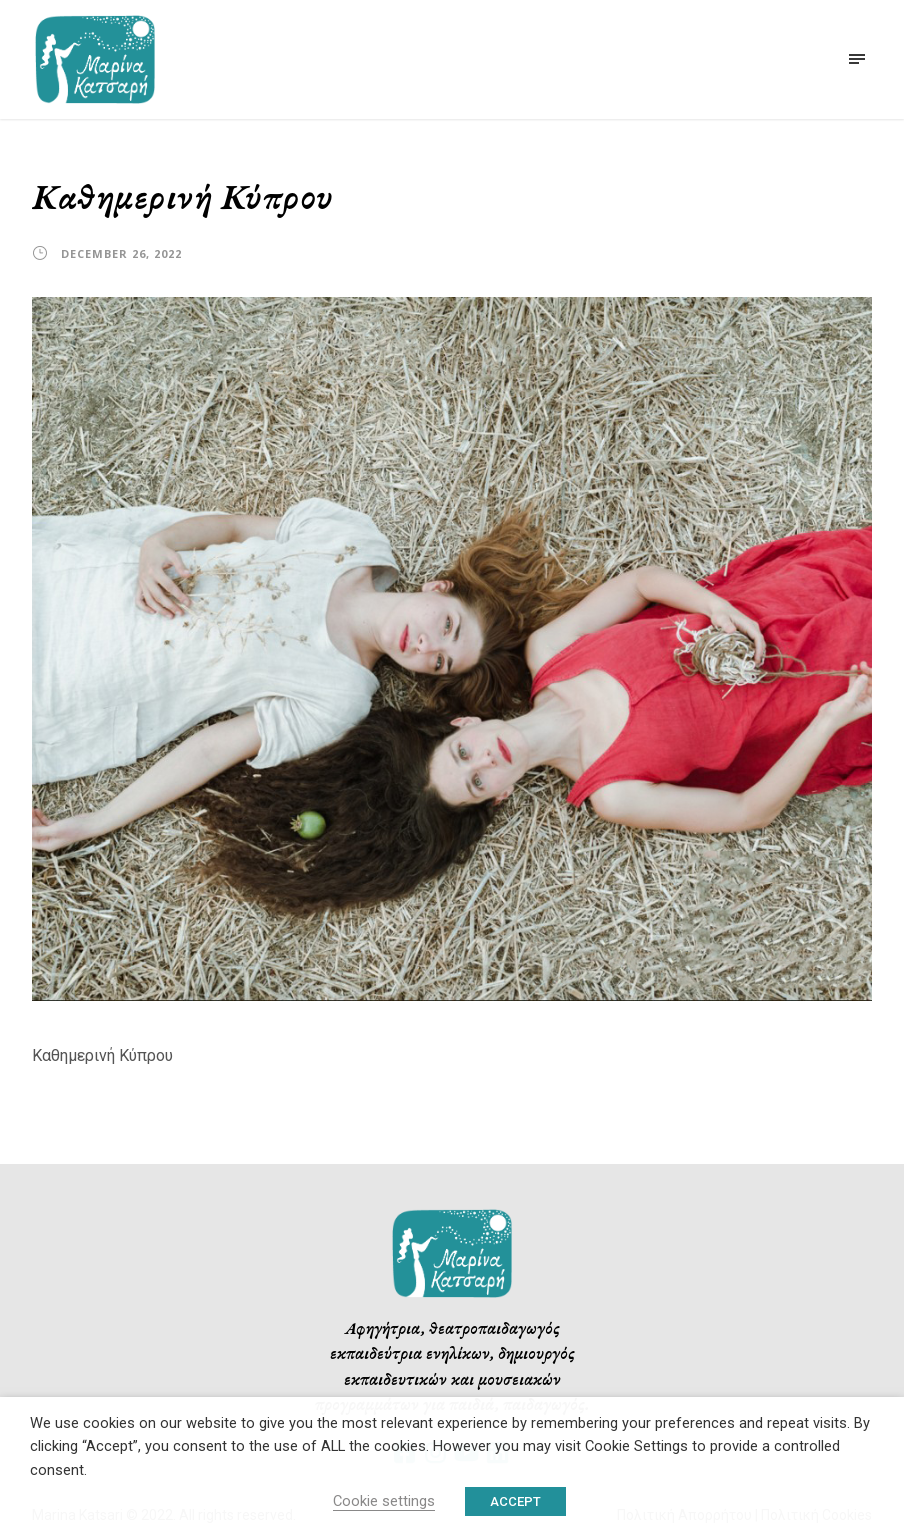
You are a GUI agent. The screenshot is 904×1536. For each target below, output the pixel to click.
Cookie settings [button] (384, 1501)
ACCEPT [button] (515, 1501)
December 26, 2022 (121, 253)
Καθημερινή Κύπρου (102, 1055)
